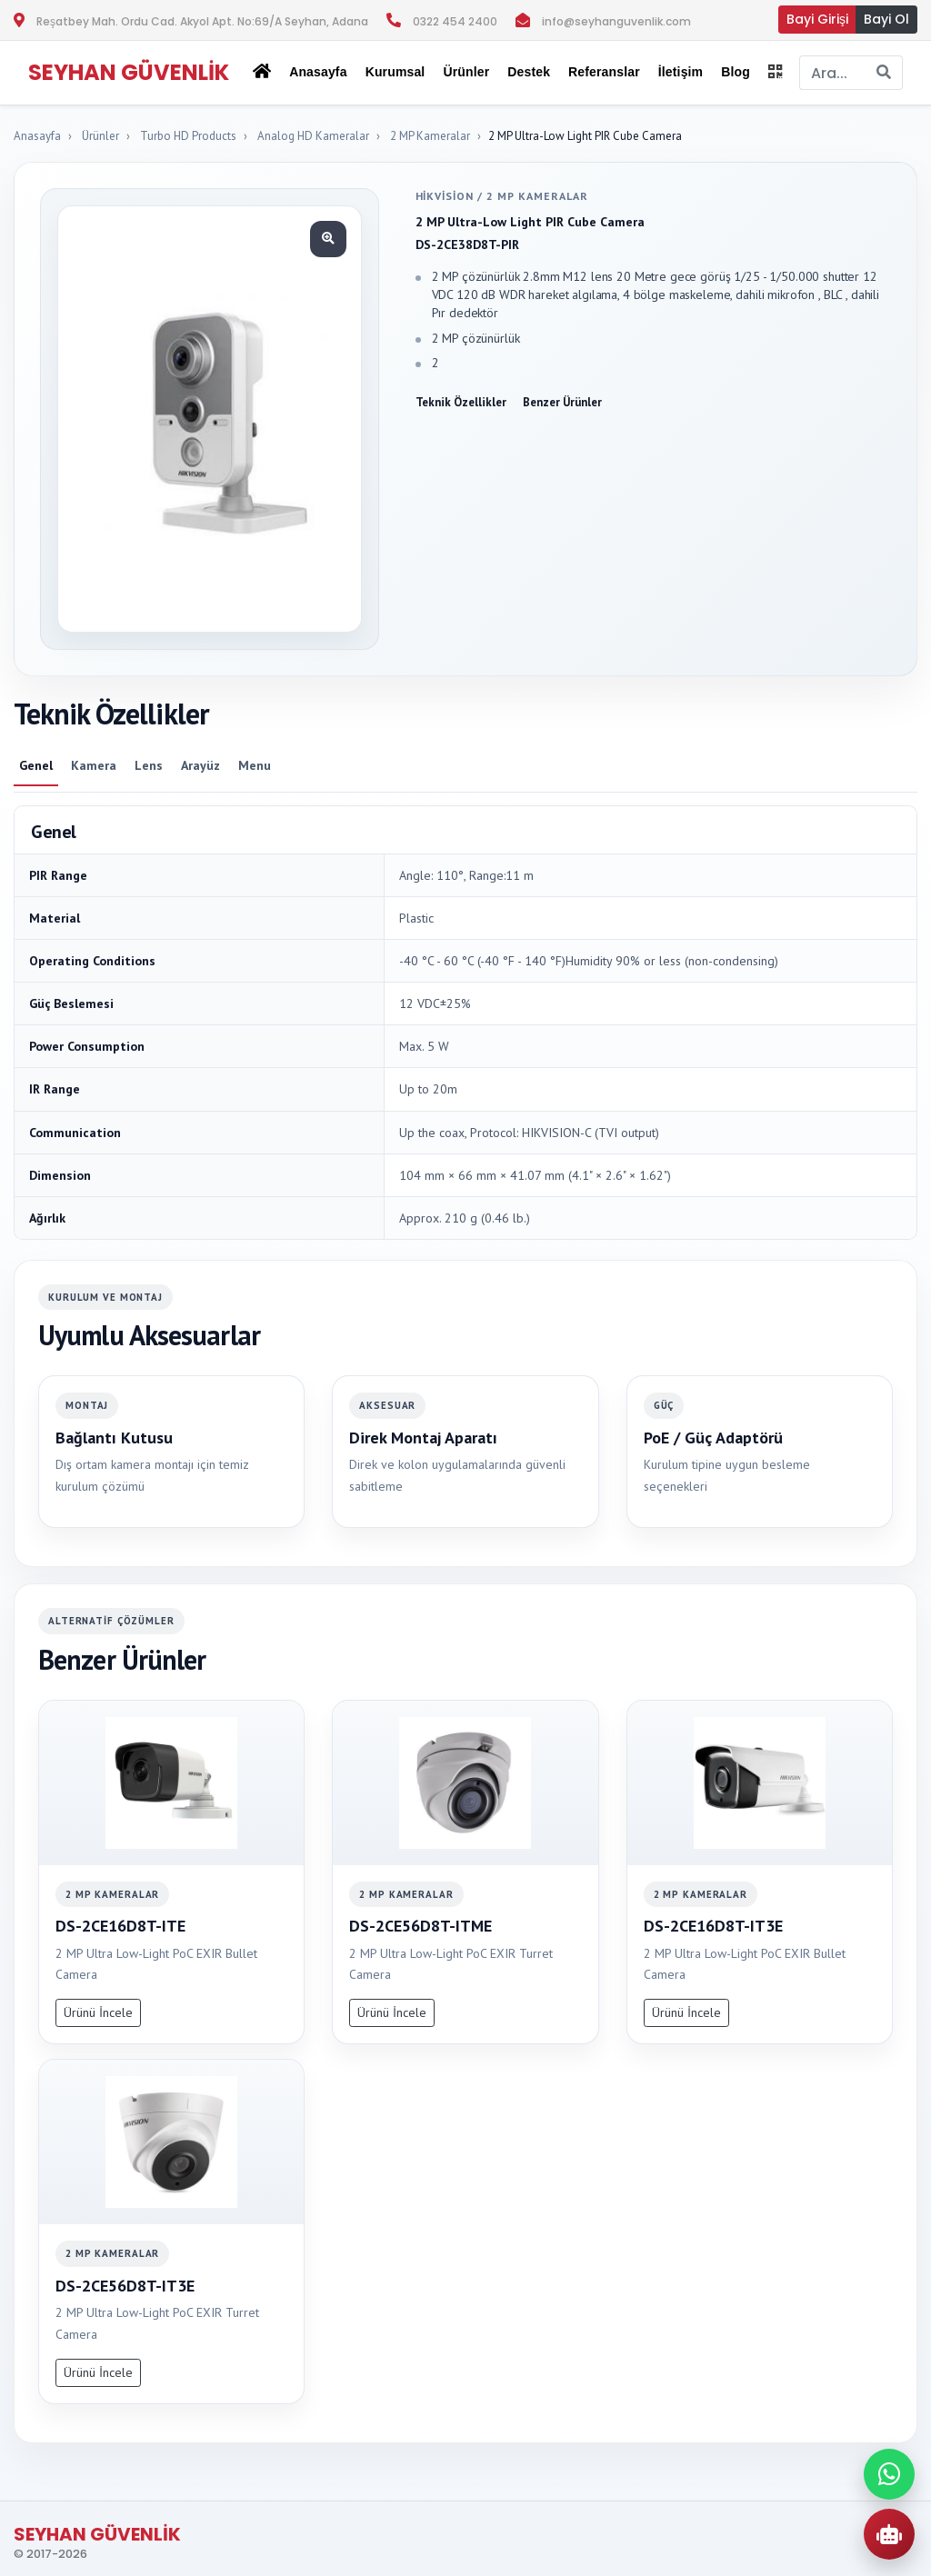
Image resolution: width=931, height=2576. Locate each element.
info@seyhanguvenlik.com (616, 21)
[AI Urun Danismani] (889, 2534)
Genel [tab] (36, 765)
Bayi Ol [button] (886, 19)
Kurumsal (395, 72)
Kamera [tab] (93, 765)
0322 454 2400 (455, 21)
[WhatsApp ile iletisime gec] (889, 2474)
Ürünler (100, 136)
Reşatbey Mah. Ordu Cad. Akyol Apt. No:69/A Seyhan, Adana (202, 21)
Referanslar (604, 72)
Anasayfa (317, 72)
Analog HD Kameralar (313, 136)
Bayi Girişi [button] (817, 19)
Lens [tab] (149, 765)
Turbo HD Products (188, 136)
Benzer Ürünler (562, 402)
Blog (735, 72)
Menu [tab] (254, 765)
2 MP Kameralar (430, 136)
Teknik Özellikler (460, 402)
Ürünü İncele (98, 2012)
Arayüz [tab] (200, 765)
